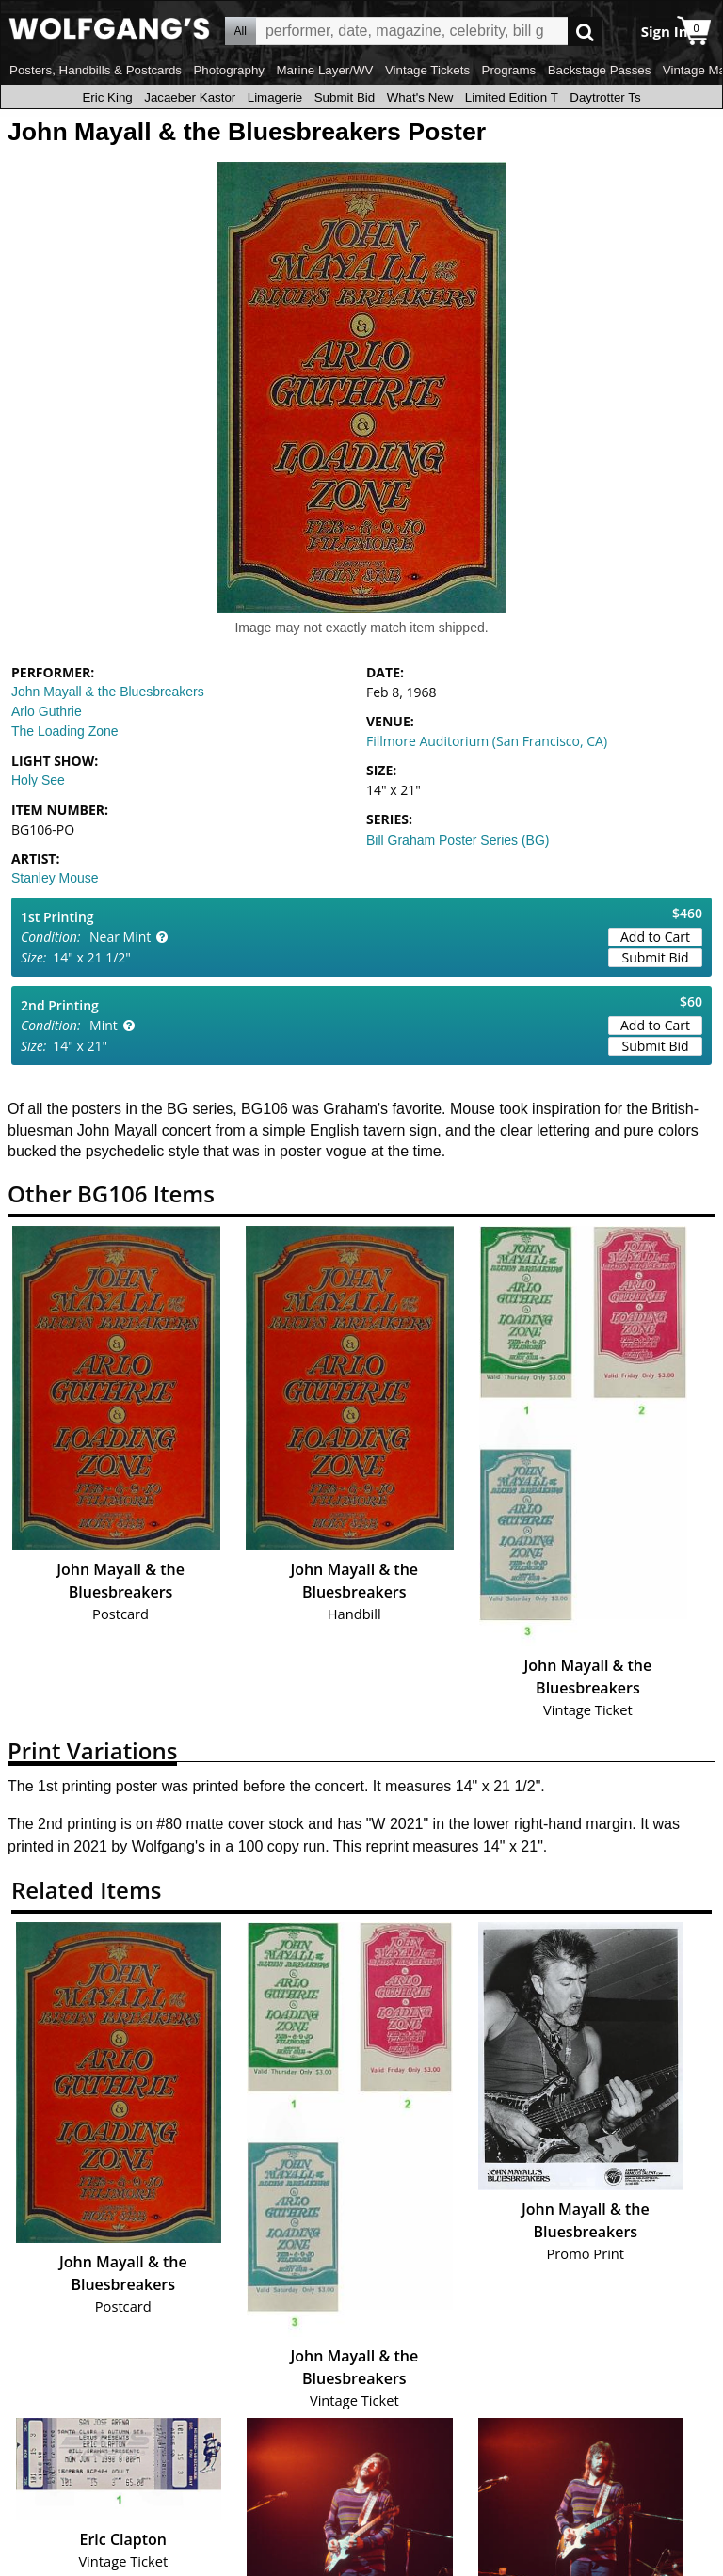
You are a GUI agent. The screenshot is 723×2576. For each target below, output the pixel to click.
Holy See (38, 779)
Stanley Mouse (55, 877)
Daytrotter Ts (605, 97)
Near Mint (120, 937)
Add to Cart (655, 937)
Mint (103, 1025)
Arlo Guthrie (46, 711)
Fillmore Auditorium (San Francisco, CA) (486, 741)
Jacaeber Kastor (189, 97)
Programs (509, 70)
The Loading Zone (65, 731)
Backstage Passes (599, 70)
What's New (420, 97)
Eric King (107, 97)
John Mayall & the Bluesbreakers (107, 691)
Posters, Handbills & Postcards (95, 70)
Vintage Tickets (427, 70)
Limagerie (275, 97)
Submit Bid (344, 97)
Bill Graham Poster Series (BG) (458, 840)
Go (585, 31)
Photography (229, 70)
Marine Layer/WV (324, 70)
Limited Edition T (511, 97)
